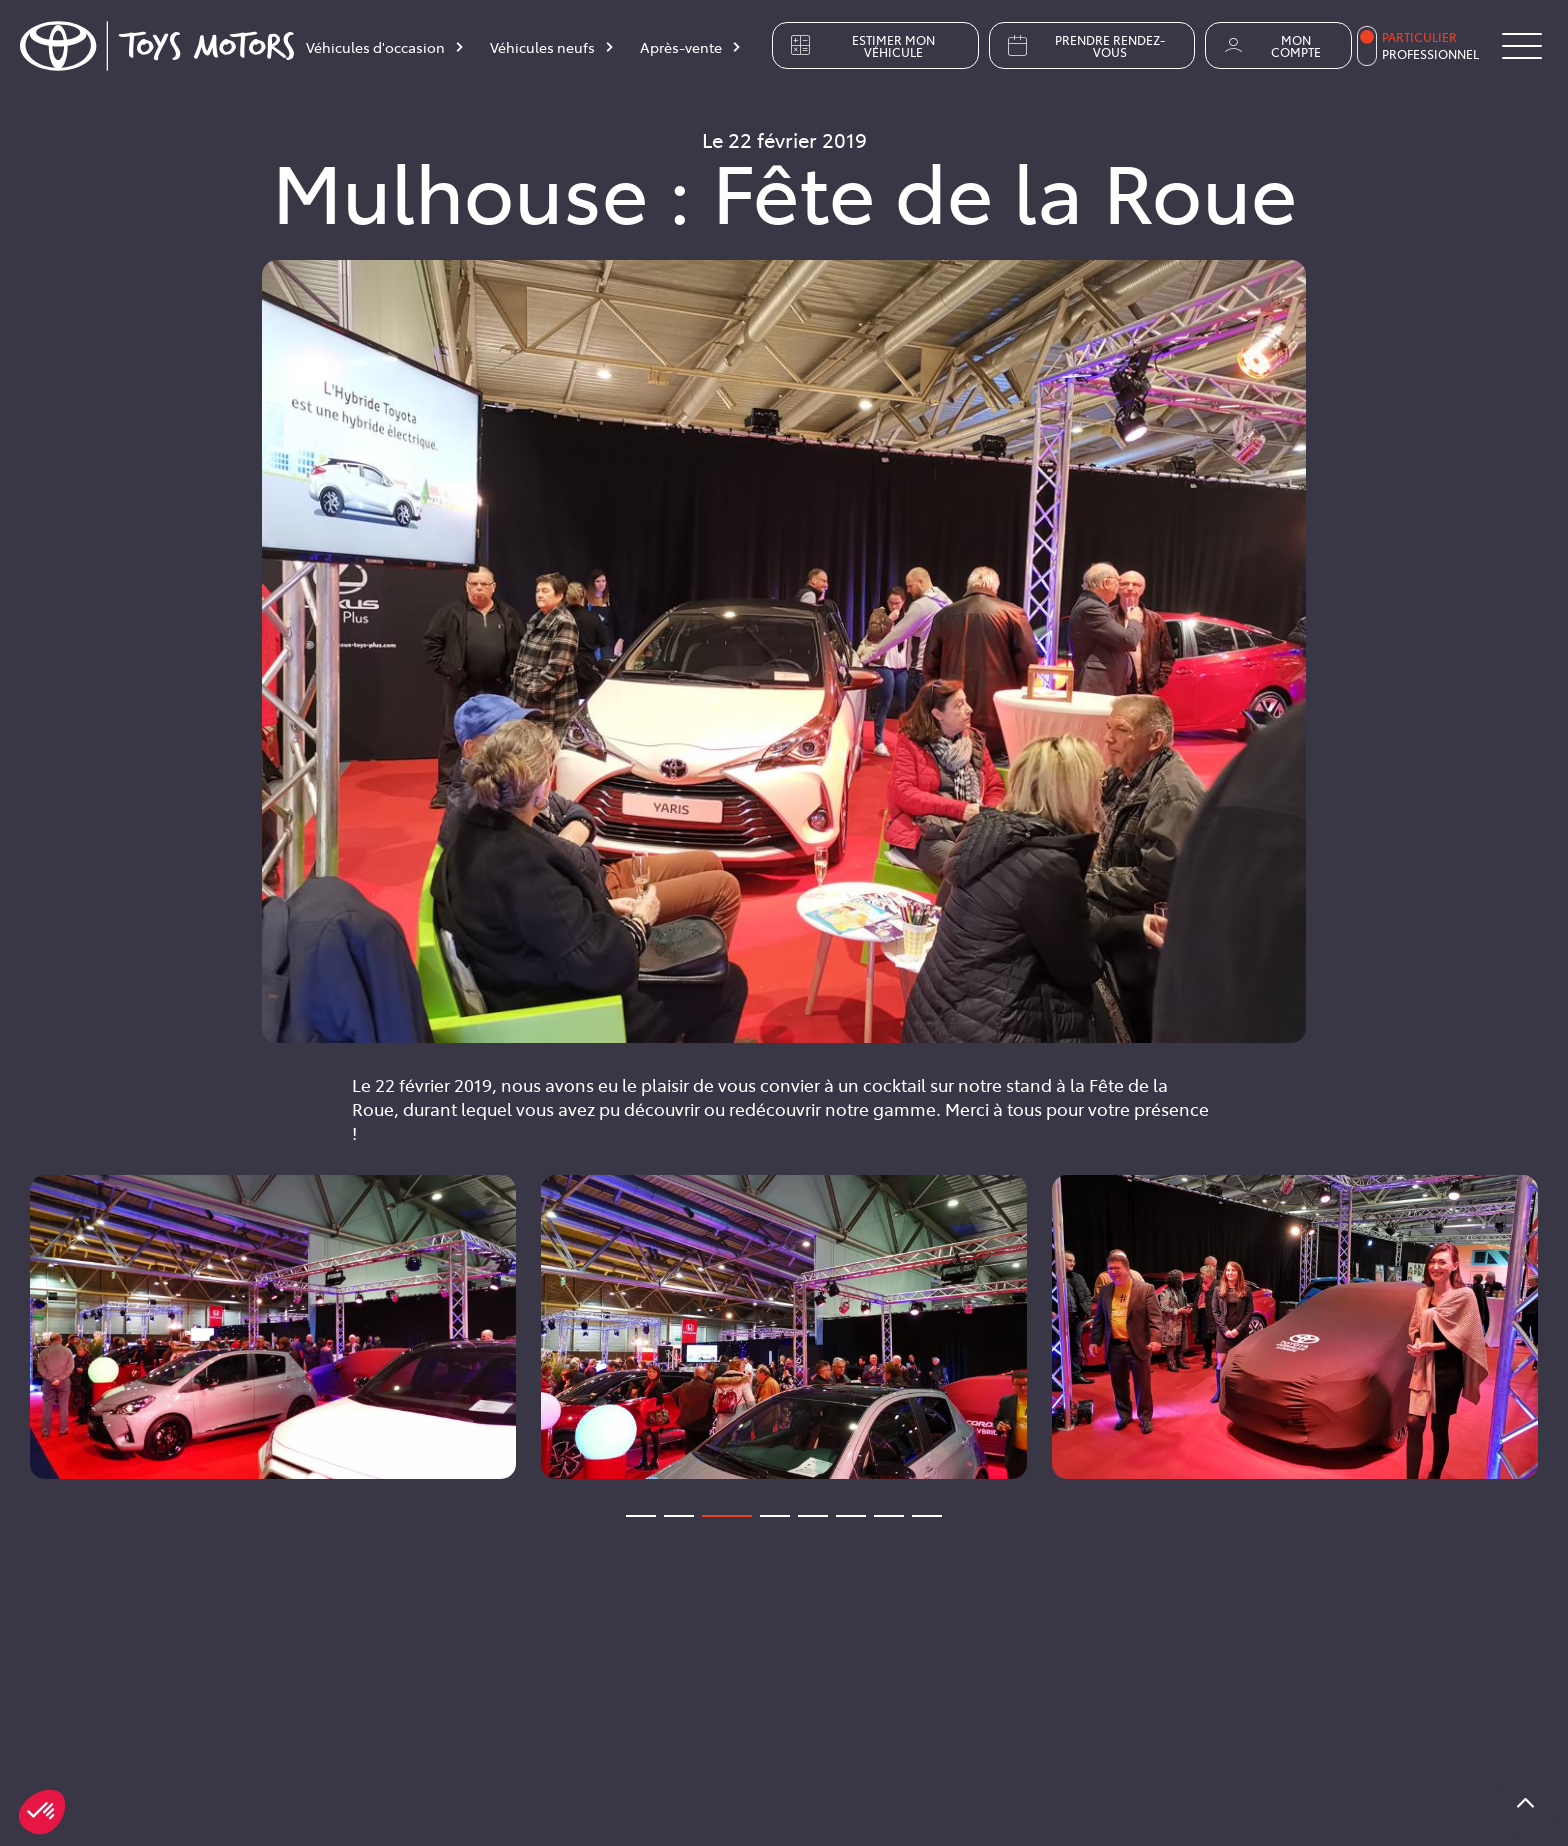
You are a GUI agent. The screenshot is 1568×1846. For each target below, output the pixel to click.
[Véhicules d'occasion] (385, 51)
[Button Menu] (1522, 46)
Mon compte (1271, 46)
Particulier (1419, 37)
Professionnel (1430, 54)
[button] (42, 1812)
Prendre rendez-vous (1085, 46)
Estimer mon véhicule (861, 46)
